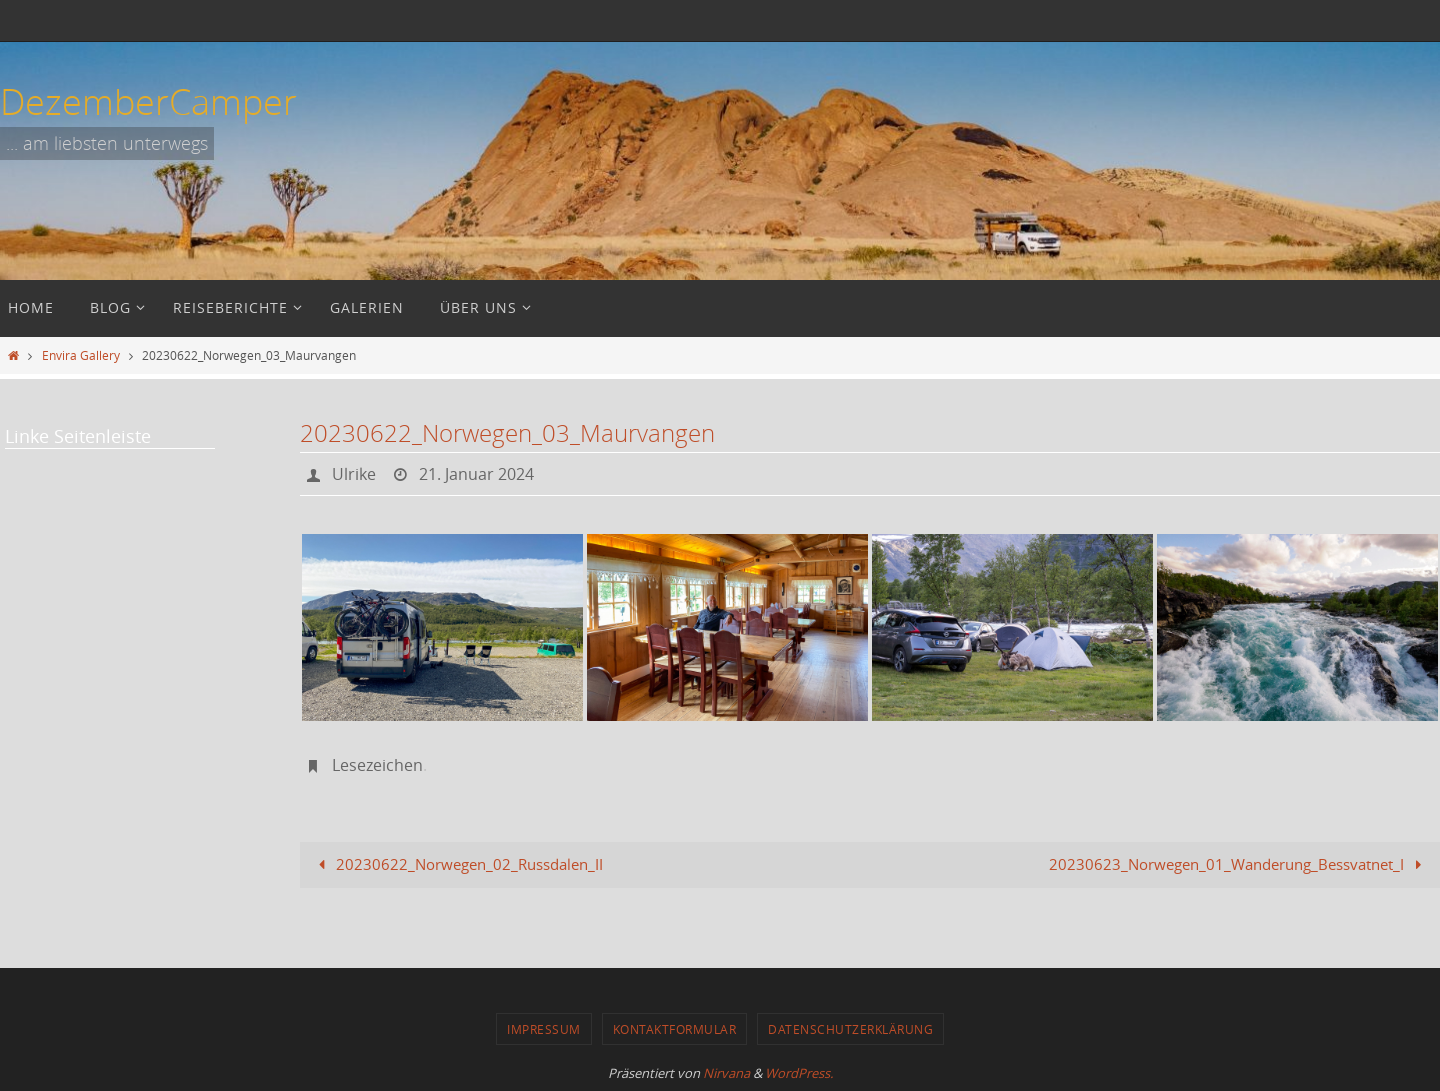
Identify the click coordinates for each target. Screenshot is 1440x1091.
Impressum (544, 1029)
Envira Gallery (81, 355)
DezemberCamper (148, 101)
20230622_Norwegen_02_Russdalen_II (457, 864)
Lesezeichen (377, 765)
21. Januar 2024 (476, 474)
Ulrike (354, 474)
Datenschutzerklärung (850, 1029)
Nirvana (726, 1073)
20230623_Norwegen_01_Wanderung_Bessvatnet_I (1239, 864)
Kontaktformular (675, 1029)
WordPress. (799, 1073)
